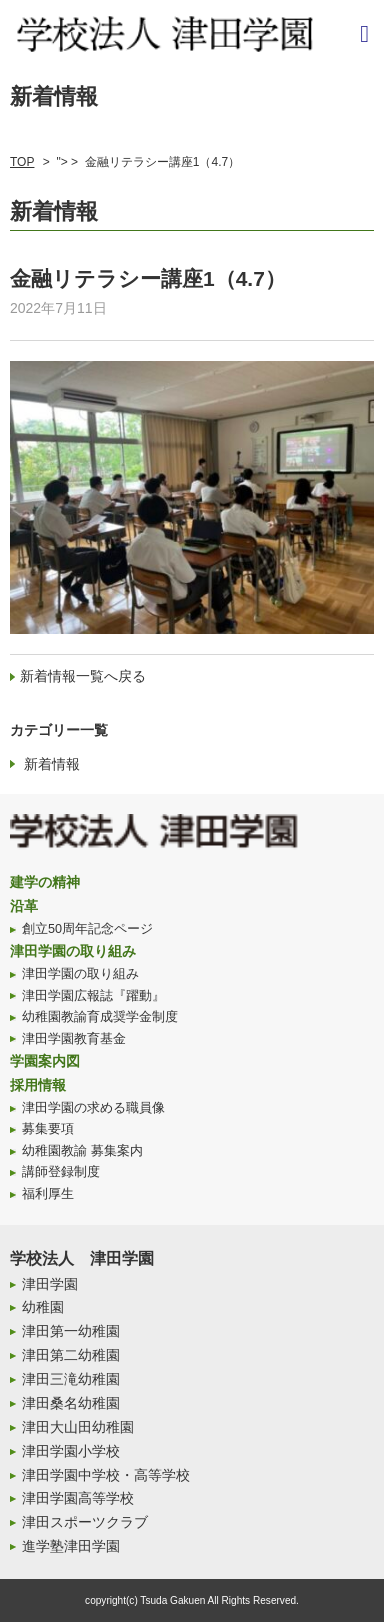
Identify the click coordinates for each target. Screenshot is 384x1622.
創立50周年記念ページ (87, 929)
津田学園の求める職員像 (93, 1108)
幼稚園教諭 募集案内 (82, 1151)
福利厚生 (48, 1194)
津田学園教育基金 (74, 1039)
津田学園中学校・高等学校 (106, 1475)
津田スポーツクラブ (85, 1522)
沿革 (24, 906)
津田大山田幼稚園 (78, 1427)
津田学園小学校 (71, 1451)
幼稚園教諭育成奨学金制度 (100, 1017)
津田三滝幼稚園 (71, 1379)
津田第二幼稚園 (71, 1355)
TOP (22, 162)
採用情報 (38, 1085)
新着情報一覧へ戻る (83, 676)
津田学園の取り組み (73, 951)
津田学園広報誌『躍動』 (93, 996)
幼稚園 (43, 1307)
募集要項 (48, 1129)
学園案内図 (45, 1061)
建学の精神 (45, 882)
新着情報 (52, 764)
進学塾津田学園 (71, 1546)
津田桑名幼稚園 (71, 1403)
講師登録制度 (61, 1172)
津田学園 (50, 1284)
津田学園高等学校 (78, 1498)
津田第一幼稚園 (71, 1331)
